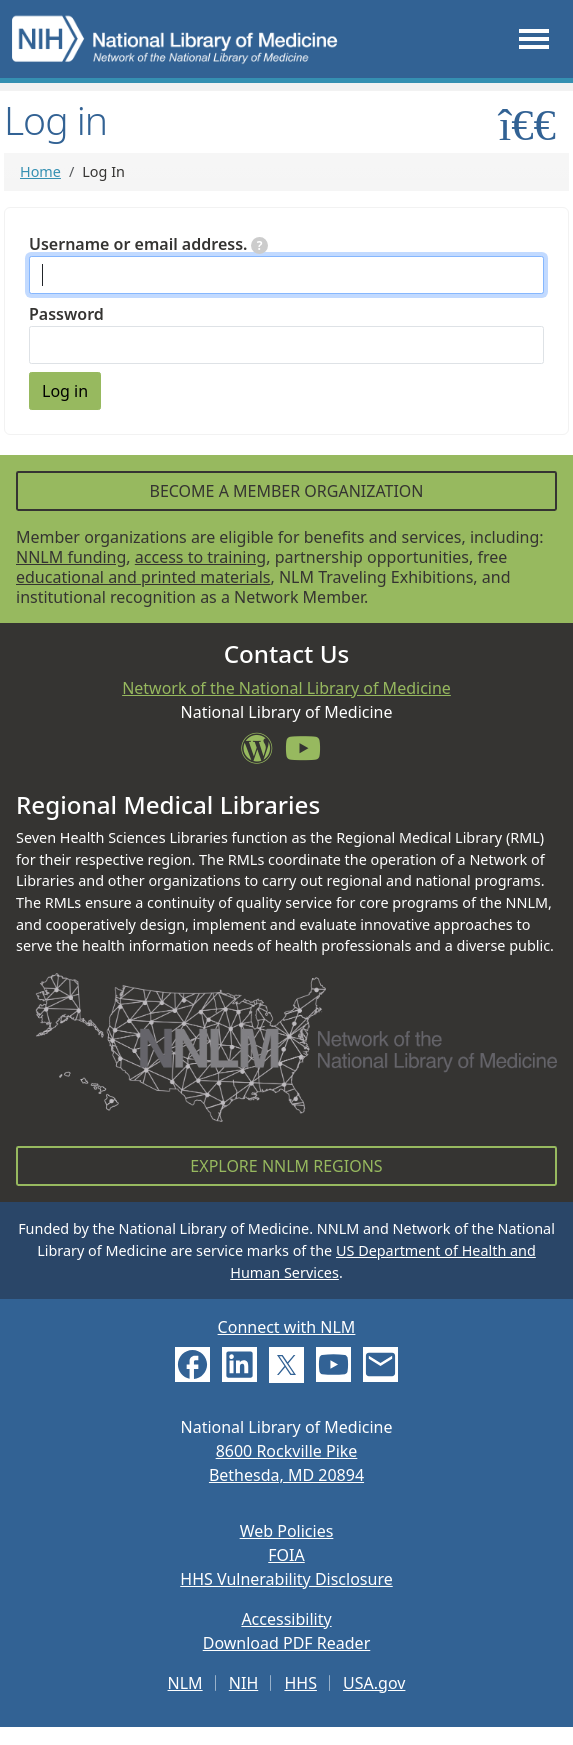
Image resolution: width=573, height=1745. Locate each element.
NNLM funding (71, 557)
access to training (200, 557)
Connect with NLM (287, 1327)
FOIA (286, 1555)
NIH (243, 1683)
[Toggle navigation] (534, 38)
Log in (65, 391)
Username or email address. (148, 244)
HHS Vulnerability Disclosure (286, 1579)
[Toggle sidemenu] (527, 124)
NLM (185, 1683)
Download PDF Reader (287, 1643)
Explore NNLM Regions (286, 1166)
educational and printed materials (143, 577)
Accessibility (286, 1619)
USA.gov (374, 1683)
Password (66, 314)
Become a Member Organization (286, 491)
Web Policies (287, 1531)
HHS (300, 1683)
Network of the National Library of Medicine (286, 688)
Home (40, 171)
